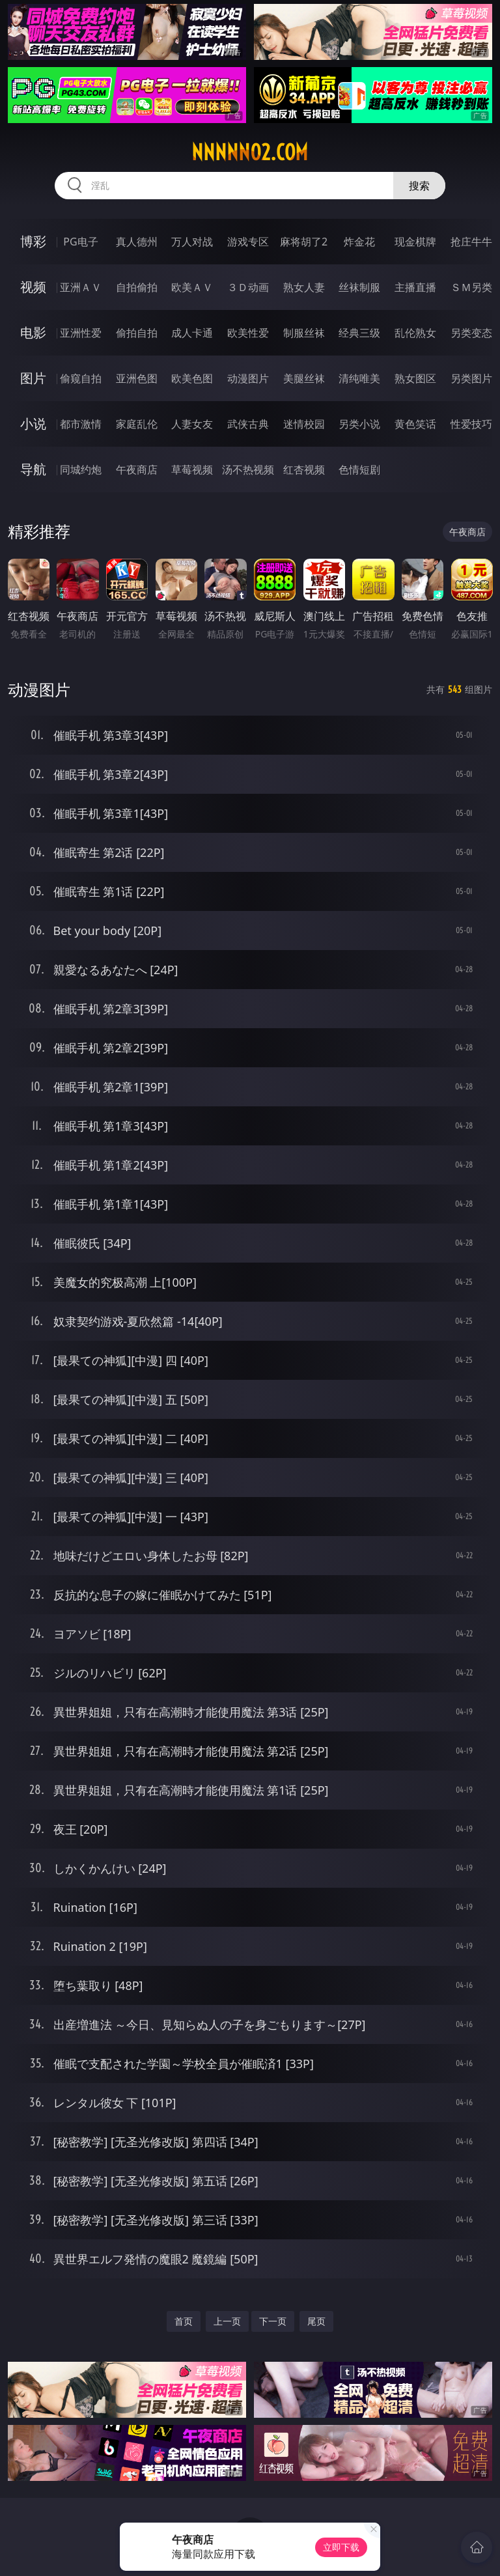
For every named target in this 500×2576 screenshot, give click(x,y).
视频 (33, 287)
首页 (183, 2321)
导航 (33, 469)
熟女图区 (415, 378)
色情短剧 (359, 469)
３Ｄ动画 (248, 287)
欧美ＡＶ (192, 287)
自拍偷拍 (137, 287)
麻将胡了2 (303, 241)
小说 (33, 423)
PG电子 (80, 241)
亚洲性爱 (81, 333)
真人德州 (137, 241)
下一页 (272, 2321)
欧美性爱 (248, 333)
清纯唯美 (359, 378)
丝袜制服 (359, 287)
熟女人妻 (304, 287)
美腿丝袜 (304, 378)
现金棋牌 (415, 241)
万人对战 (192, 241)
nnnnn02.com (249, 152)
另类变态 (471, 333)
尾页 (316, 2321)
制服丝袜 (304, 333)
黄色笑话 (415, 424)
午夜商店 (137, 469)
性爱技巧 (471, 424)
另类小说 (359, 424)
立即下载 (341, 2547)
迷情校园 (304, 424)
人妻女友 (192, 424)
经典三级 (359, 333)
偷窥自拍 (81, 378)
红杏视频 (304, 469)
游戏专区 (248, 241)
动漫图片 (248, 378)
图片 (33, 378)
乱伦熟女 (415, 333)
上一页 (227, 2321)
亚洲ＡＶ (81, 287)
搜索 (419, 185)
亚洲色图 (137, 378)
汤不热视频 (248, 469)
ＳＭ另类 (471, 287)
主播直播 (415, 287)
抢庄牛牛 (471, 241)
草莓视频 (192, 469)
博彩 (33, 241)
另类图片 (471, 378)
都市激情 (81, 424)
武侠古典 (248, 424)
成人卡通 (192, 333)
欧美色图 (192, 378)
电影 (33, 332)
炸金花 (359, 241)
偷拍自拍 (137, 333)
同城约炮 (81, 469)
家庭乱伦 (137, 424)
